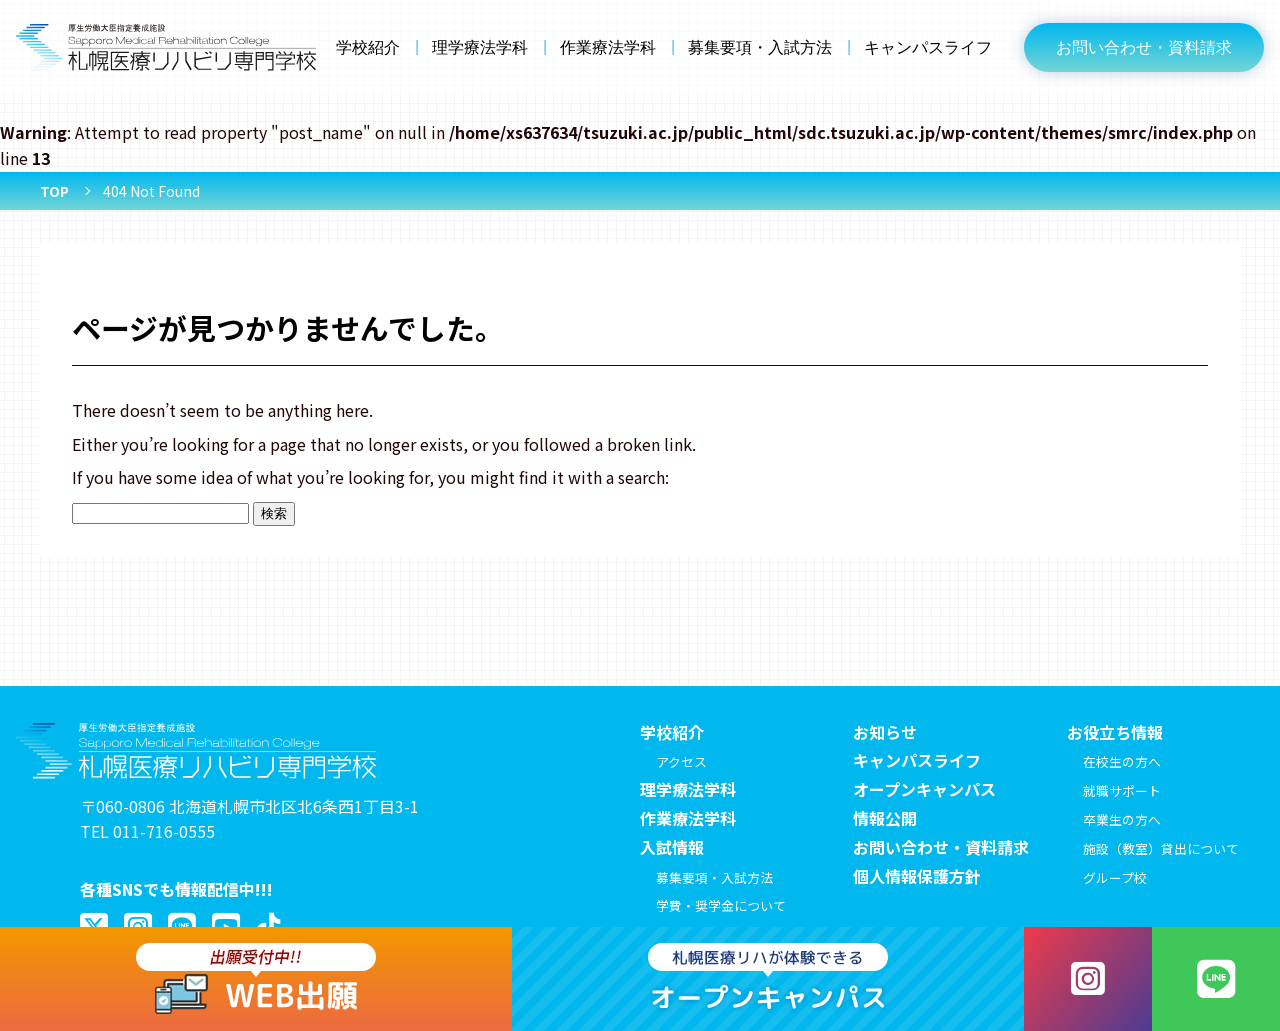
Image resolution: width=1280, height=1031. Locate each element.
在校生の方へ (1122, 761)
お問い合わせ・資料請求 (941, 847)
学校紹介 (368, 47)
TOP (54, 191)
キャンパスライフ (928, 47)
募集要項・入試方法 (760, 47)
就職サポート (1122, 790)
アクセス (681, 761)
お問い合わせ (1144, 47)
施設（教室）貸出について (1161, 848)
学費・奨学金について (721, 905)
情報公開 (885, 818)
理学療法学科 (480, 47)
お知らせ (885, 732)
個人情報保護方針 (917, 876)
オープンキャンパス (924, 789)
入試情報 (672, 847)
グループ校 (1115, 877)
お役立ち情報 (1115, 732)
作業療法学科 (608, 47)
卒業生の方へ (1122, 819)
